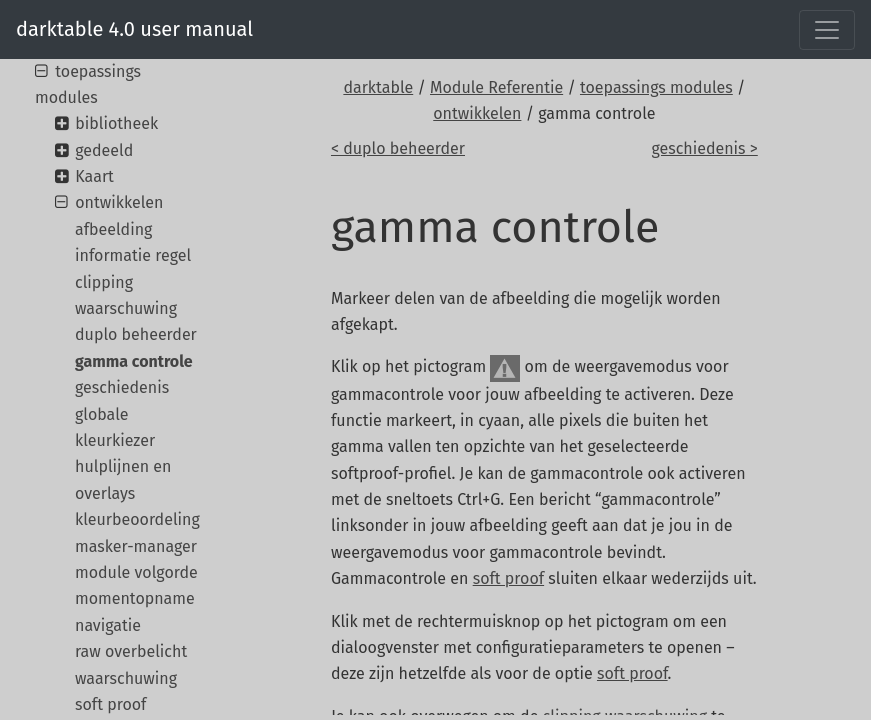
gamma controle (134, 361)
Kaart (94, 176)
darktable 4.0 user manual (134, 29)
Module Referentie (496, 87)
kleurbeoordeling (137, 519)
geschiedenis (122, 387)
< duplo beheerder (398, 148)
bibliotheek (116, 123)
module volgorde (136, 572)
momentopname (135, 598)
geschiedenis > (704, 148)
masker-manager (136, 546)
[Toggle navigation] (827, 30)
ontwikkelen (477, 113)
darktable (378, 87)
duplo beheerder (136, 334)
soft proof (508, 578)
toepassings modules (656, 87)
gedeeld (104, 150)
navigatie (108, 625)
